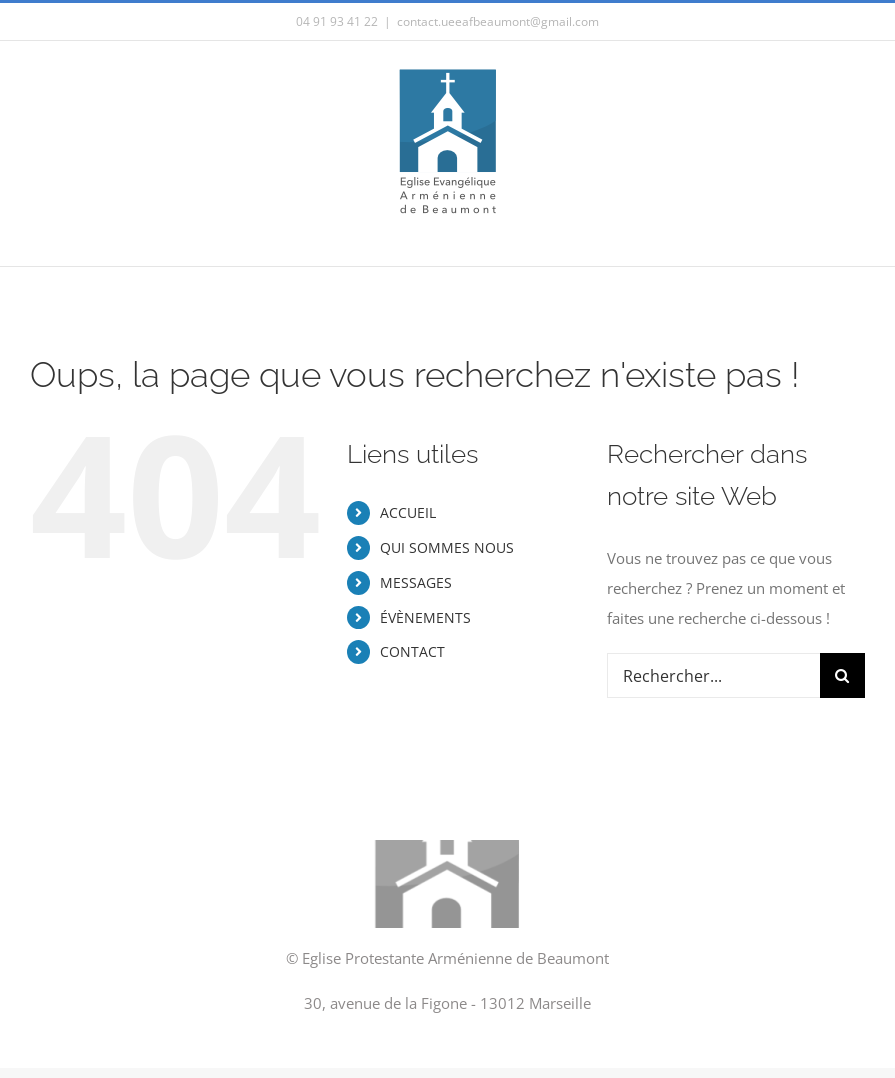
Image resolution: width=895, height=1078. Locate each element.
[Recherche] (842, 675)
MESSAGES (416, 582)
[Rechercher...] (713, 675)
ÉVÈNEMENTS (425, 617)
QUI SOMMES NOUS (447, 547)
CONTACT (412, 651)
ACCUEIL (408, 512)
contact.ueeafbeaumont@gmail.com (498, 21)
